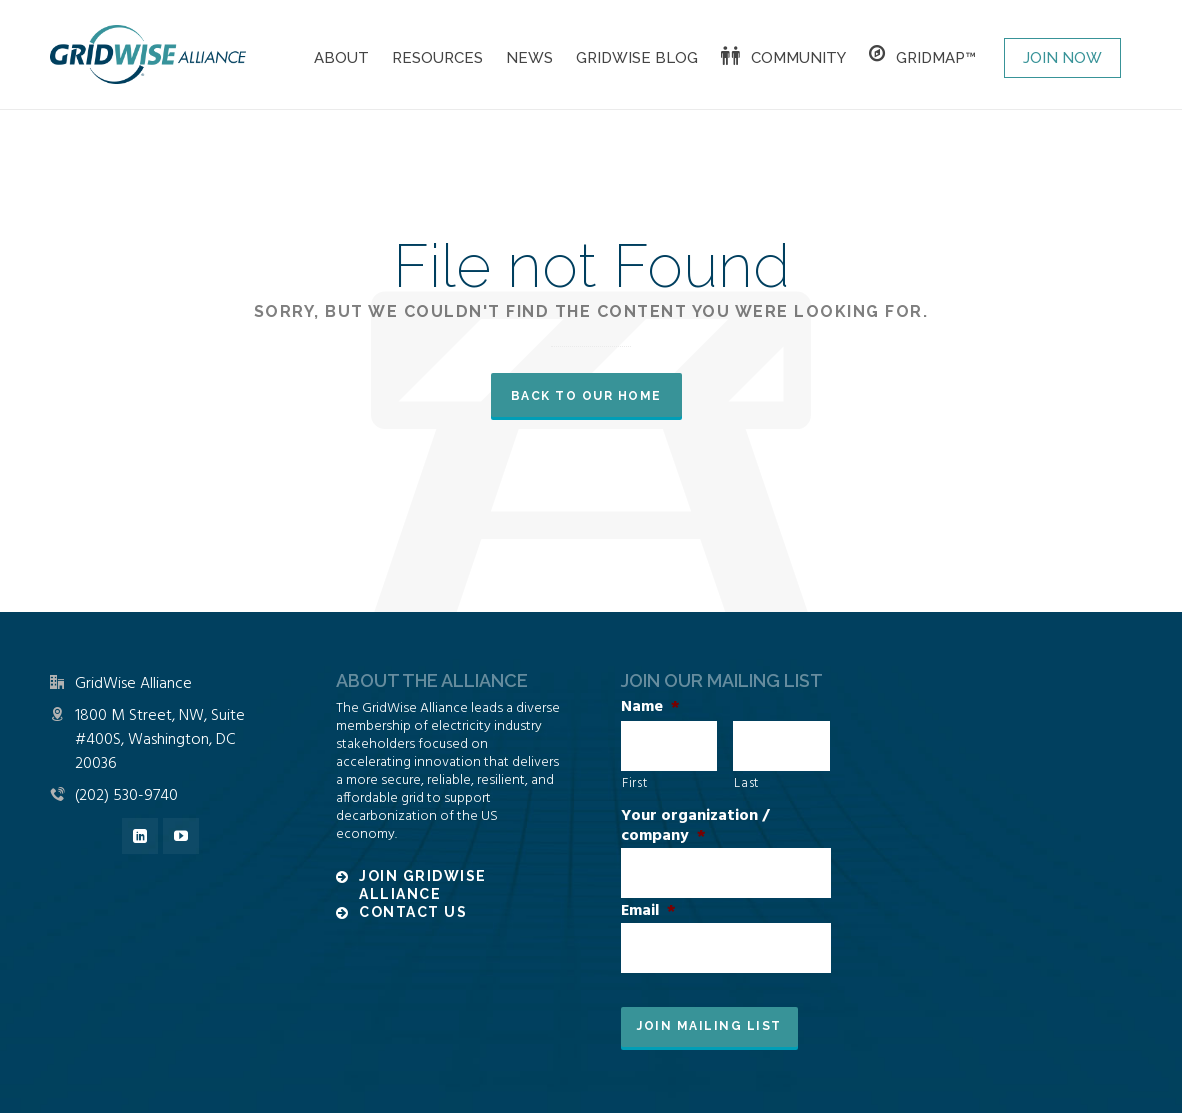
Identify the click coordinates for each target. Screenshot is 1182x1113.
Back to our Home (586, 396)
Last (746, 783)
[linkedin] (140, 836)
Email (648, 911)
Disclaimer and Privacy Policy (300, 1086)
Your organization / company (695, 827)
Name (650, 707)
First (634, 783)
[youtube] (181, 836)
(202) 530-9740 (126, 796)
